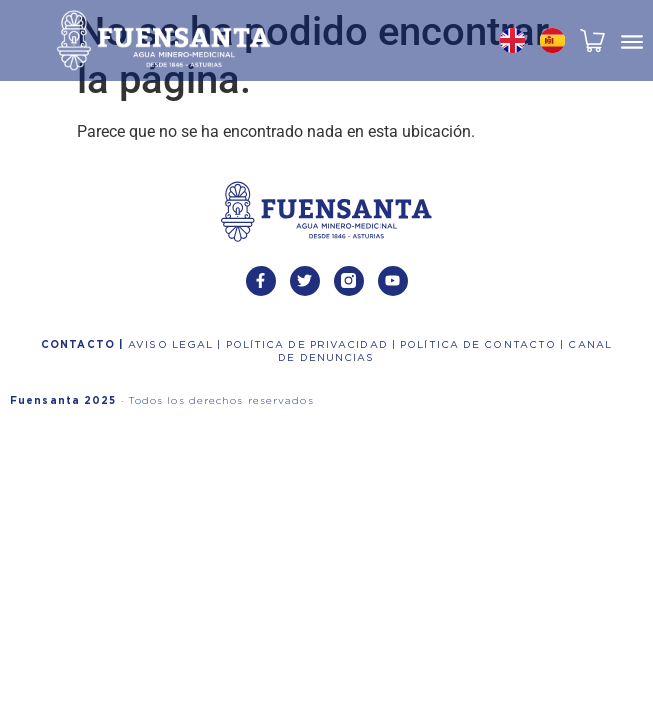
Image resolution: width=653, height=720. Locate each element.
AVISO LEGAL (172, 345)
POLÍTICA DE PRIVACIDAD (309, 345)
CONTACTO (80, 345)
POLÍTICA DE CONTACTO (480, 345)
